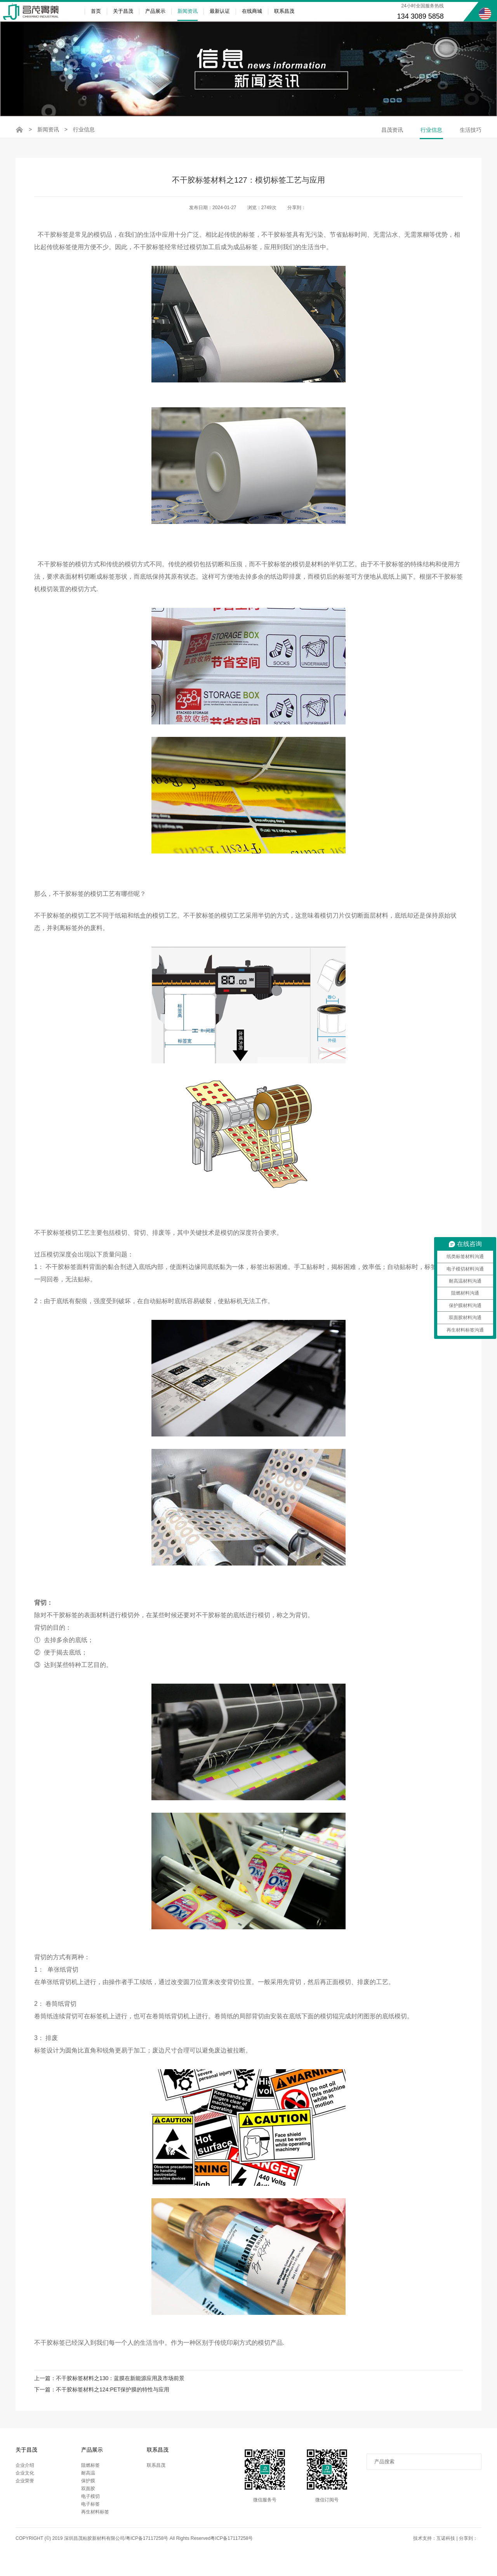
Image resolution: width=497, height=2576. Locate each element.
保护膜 (88, 2490)
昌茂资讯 (392, 130)
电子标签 (90, 2514)
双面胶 (88, 2498)
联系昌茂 (284, 11)
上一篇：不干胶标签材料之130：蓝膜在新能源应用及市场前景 (109, 2386)
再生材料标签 (95, 2521)
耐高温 (88, 2482)
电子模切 (90, 2506)
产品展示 (155, 11)
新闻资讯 (187, 15)
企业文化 (25, 2482)
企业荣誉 (25, 2490)
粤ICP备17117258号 (231, 2548)
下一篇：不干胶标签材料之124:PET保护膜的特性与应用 (101, 2399)
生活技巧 (470, 130)
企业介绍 (25, 2475)
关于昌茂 (123, 11)
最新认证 (220, 11)
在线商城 (252, 11)
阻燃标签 (90, 2475)
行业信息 (84, 129)
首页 (96, 11)
